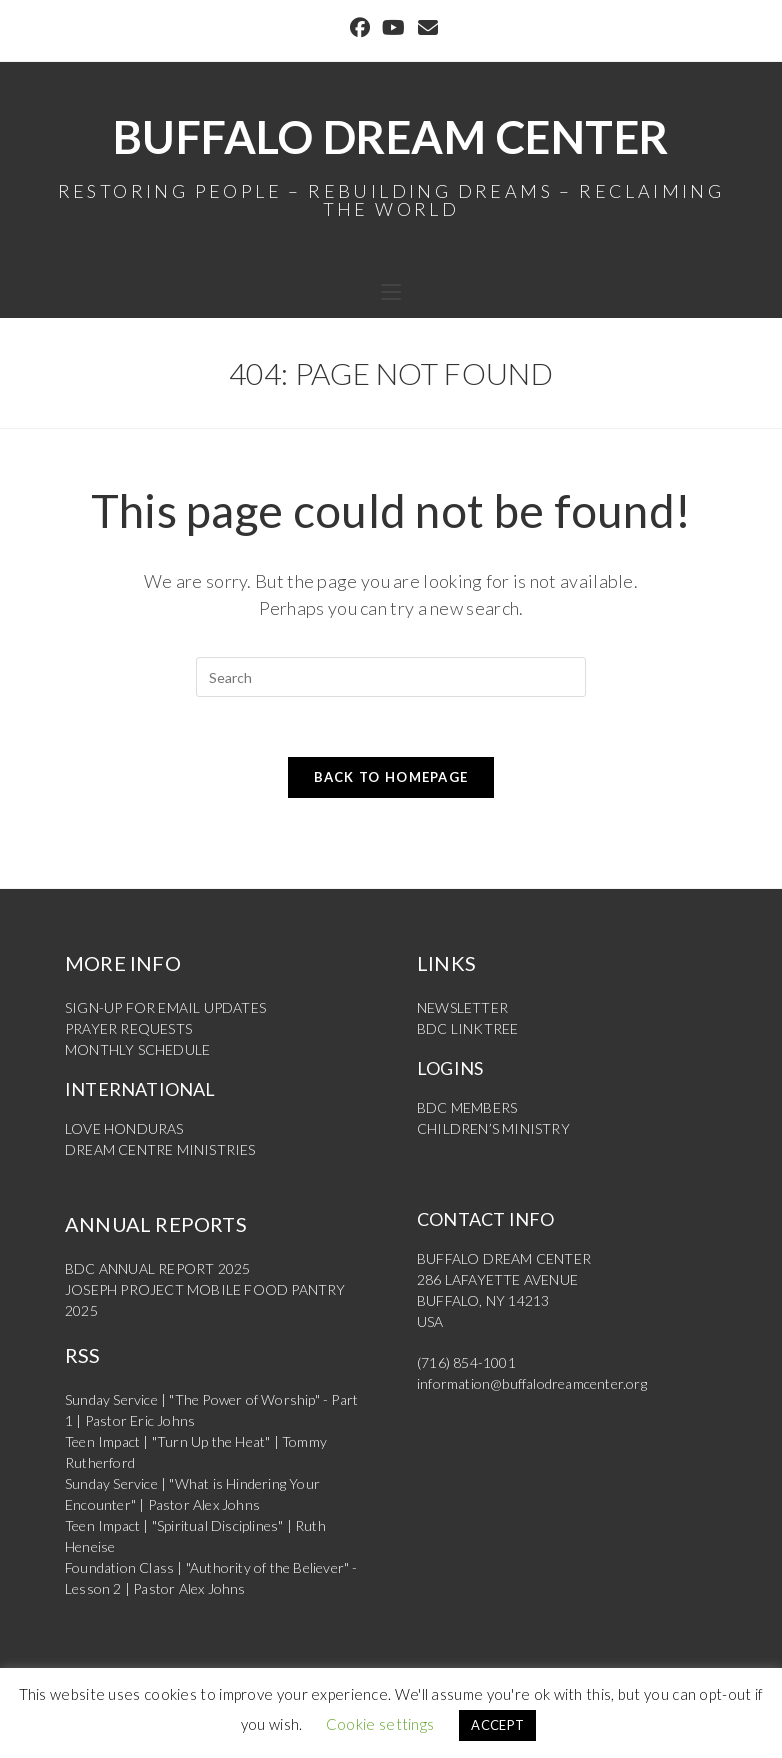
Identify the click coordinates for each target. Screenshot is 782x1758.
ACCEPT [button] (497, 1725)
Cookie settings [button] (380, 1724)
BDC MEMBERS (467, 1107)
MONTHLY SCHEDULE (137, 1049)
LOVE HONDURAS (124, 1128)
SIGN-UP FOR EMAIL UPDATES (165, 1007)
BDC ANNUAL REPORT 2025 (157, 1268)
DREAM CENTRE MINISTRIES (160, 1149)
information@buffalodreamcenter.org (532, 1383)
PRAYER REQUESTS (128, 1028)
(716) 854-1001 (466, 1362)
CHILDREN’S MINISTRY (493, 1128)
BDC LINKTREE (467, 1028)
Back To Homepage (391, 777)
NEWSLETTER (462, 1007)
